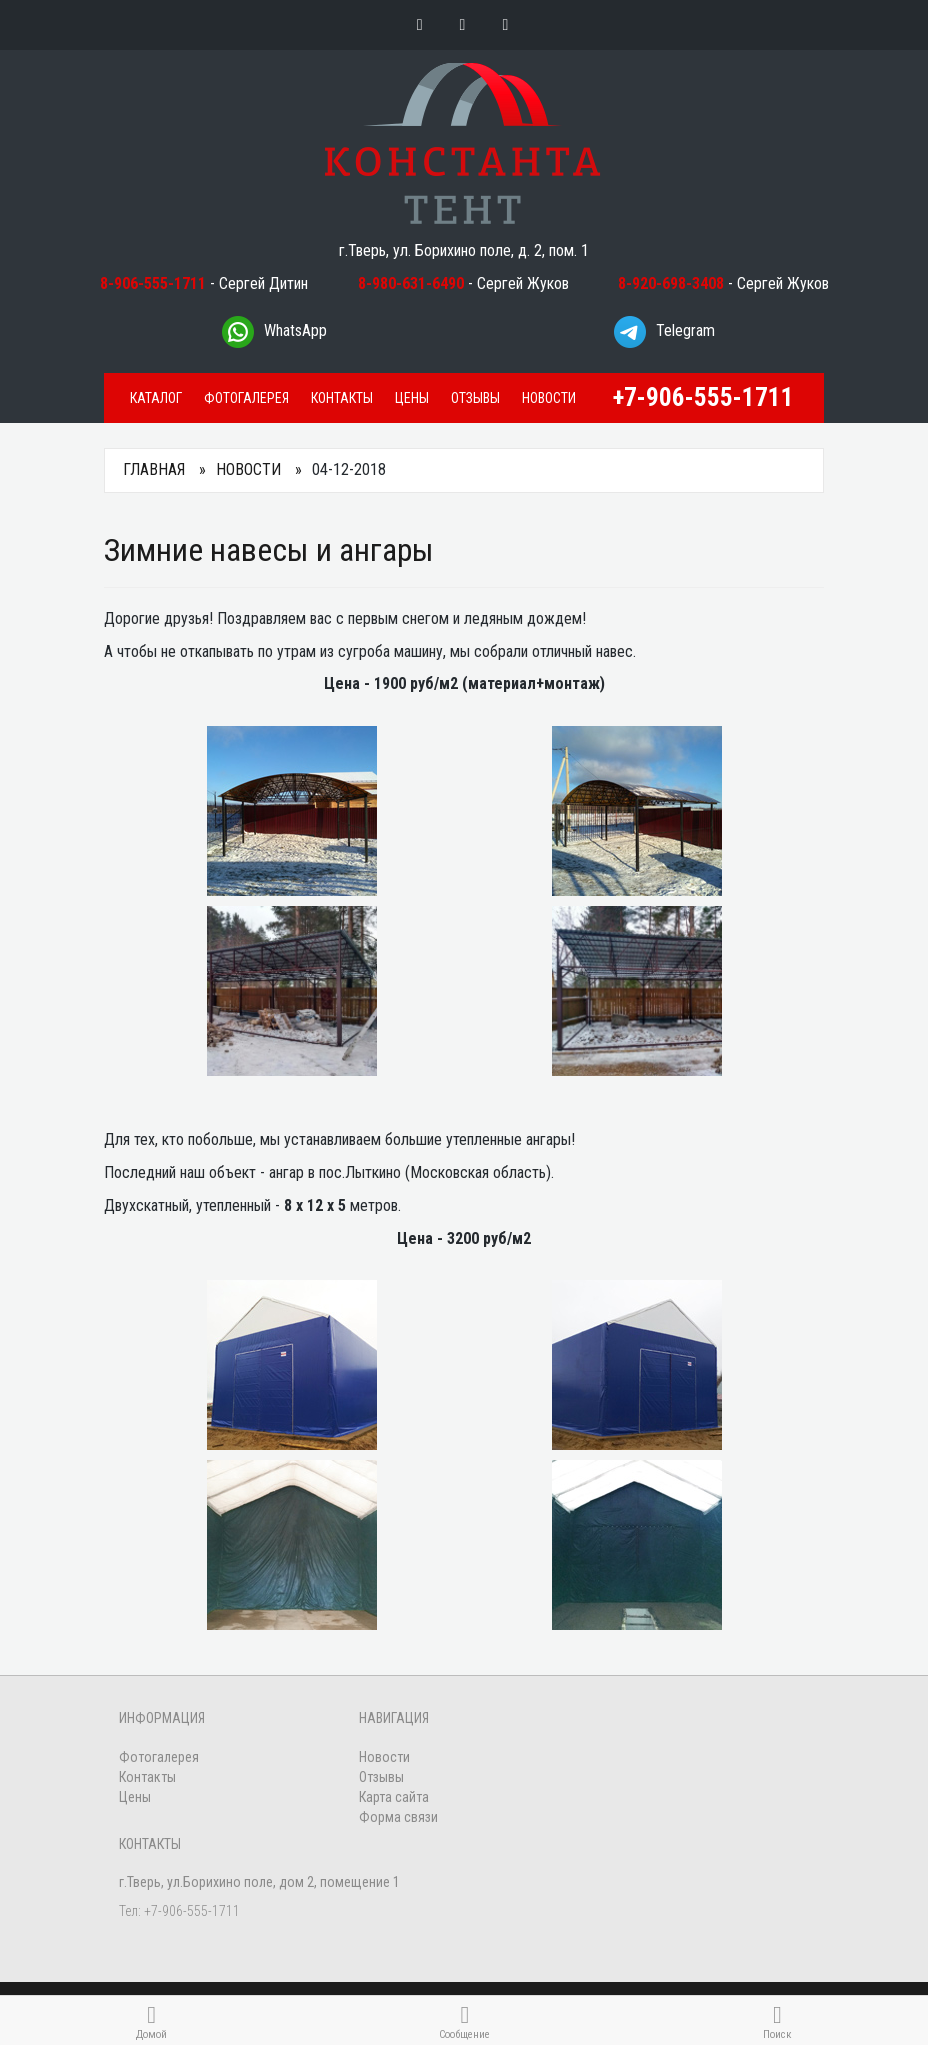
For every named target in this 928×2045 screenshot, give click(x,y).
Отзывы (475, 398)
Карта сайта (394, 1797)
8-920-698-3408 (671, 283)
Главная (154, 469)
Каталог (156, 398)
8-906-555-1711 (153, 283)
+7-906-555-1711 (703, 397)
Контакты (342, 398)
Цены (412, 398)
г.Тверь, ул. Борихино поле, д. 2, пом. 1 (464, 250)
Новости (549, 398)
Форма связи (398, 1817)
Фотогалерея (246, 398)
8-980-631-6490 (411, 283)
